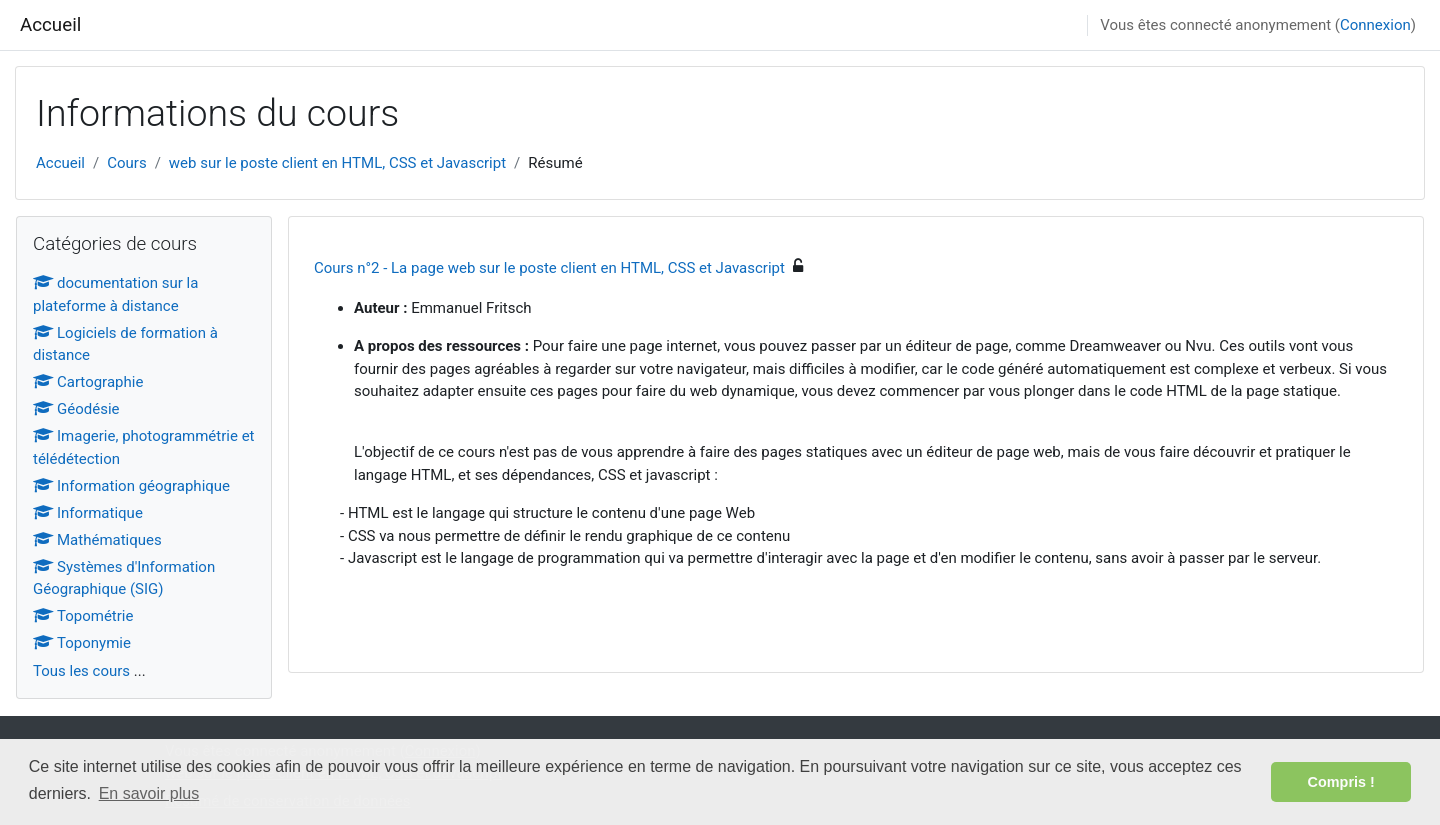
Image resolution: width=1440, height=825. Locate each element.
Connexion (1375, 25)
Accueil (50, 25)
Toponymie (82, 643)
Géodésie (76, 409)
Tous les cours (81, 671)
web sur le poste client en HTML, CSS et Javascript (337, 163)
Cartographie (88, 382)
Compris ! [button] (1341, 782)
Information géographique (131, 486)
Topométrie (83, 616)
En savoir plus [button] (149, 793)
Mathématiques (97, 540)
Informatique (88, 513)
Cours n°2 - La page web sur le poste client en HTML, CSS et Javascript (549, 268)
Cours (126, 163)
